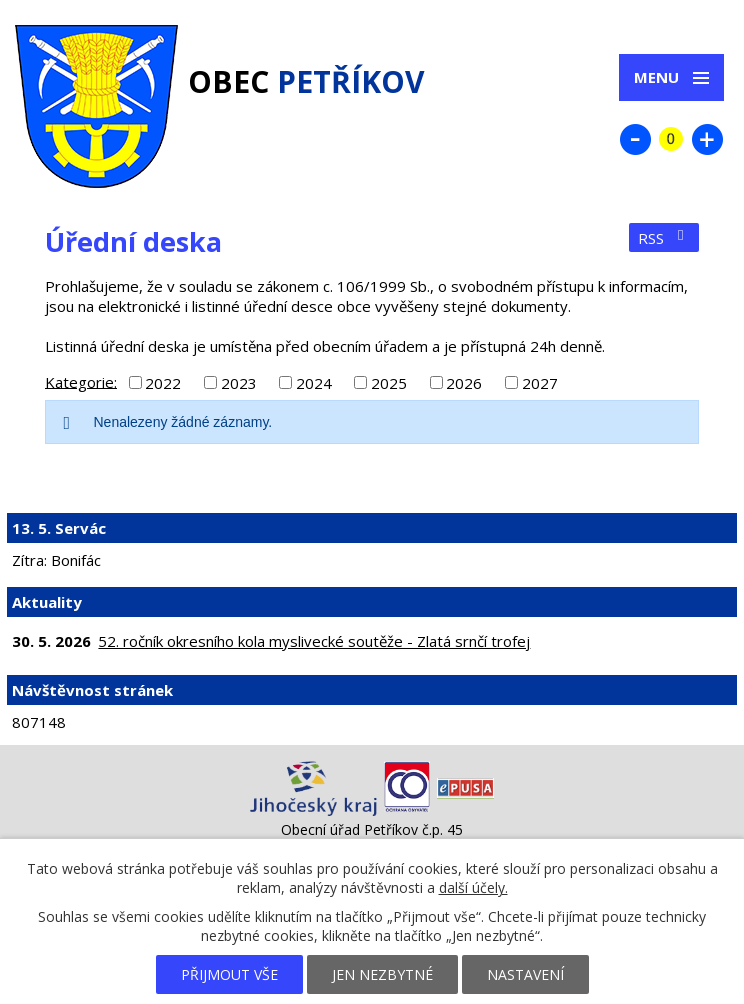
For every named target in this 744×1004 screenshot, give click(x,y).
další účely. (473, 887)
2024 (314, 383)
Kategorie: (81, 381)
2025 (389, 383)
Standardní (671, 139)
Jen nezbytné (382, 974)
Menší (635, 139)
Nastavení (525, 974)
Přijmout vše (229, 974)
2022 (163, 383)
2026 (464, 383)
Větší (707, 139)
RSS (664, 238)
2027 (540, 383)
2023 (239, 383)
